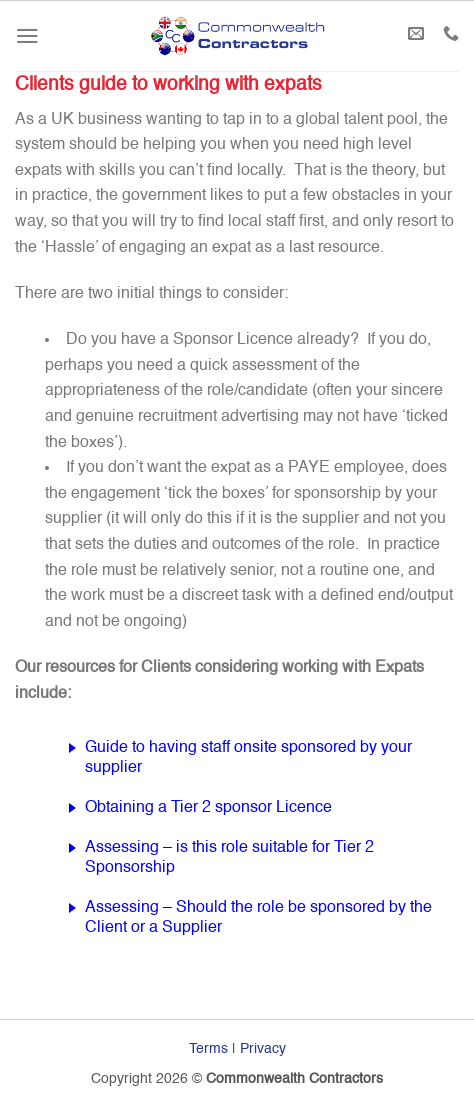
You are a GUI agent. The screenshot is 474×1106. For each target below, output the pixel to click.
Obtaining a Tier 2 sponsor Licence (208, 808)
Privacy (263, 1049)
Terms (208, 1049)
